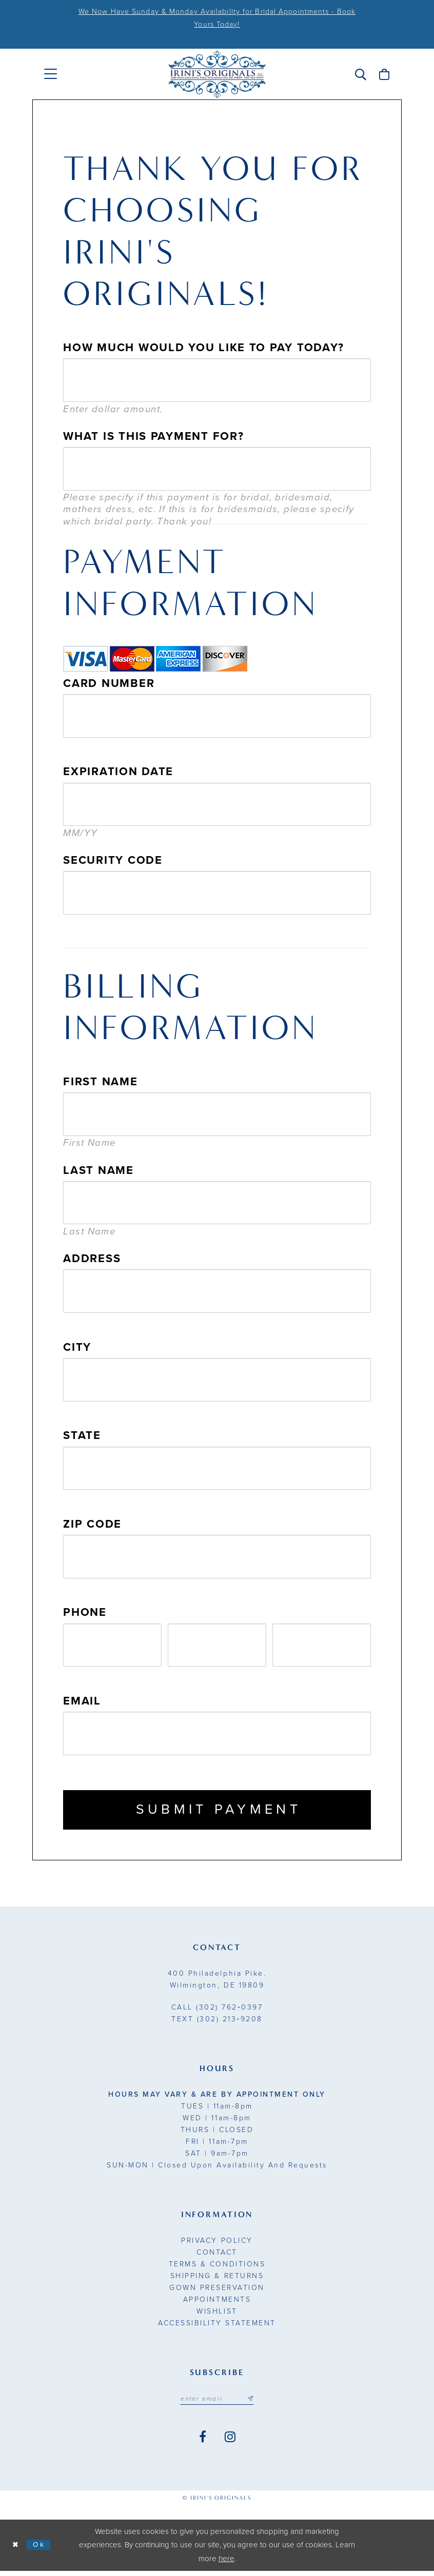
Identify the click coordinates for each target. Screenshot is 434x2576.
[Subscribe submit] (253, 2403)
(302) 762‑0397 (217, 2011)
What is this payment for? (153, 436)
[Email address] (217, 2403)
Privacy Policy (216, 2244)
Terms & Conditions (217, 2268)
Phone (85, 1612)
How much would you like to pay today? (203, 347)
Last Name (98, 1170)
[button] (360, 74)
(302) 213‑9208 (216, 2023)
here (226, 2563)
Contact (217, 2256)
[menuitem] (50, 74)
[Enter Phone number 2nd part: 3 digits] (217, 1645)
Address (92, 1258)
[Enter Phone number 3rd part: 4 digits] (321, 1645)
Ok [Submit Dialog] (42, 2549)
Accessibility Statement (217, 2327)
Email (82, 1701)
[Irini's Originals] (217, 74)
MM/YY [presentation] (80, 833)
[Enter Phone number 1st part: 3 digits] (112, 1645)
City (77, 1347)
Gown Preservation (217, 2291)
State (82, 1435)
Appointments (217, 2303)
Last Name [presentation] (89, 1231)
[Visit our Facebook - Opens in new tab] (202, 2442)
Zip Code (92, 1524)
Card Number (108, 683)
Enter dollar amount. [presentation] (113, 409)
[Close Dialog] (16, 2550)
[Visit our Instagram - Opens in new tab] (230, 2442)
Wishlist (216, 2315)
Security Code (112, 860)
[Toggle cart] (384, 74)
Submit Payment (218, 1812)
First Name (100, 1081)
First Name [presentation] (89, 1142)
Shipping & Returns (217, 2280)
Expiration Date (118, 771)
